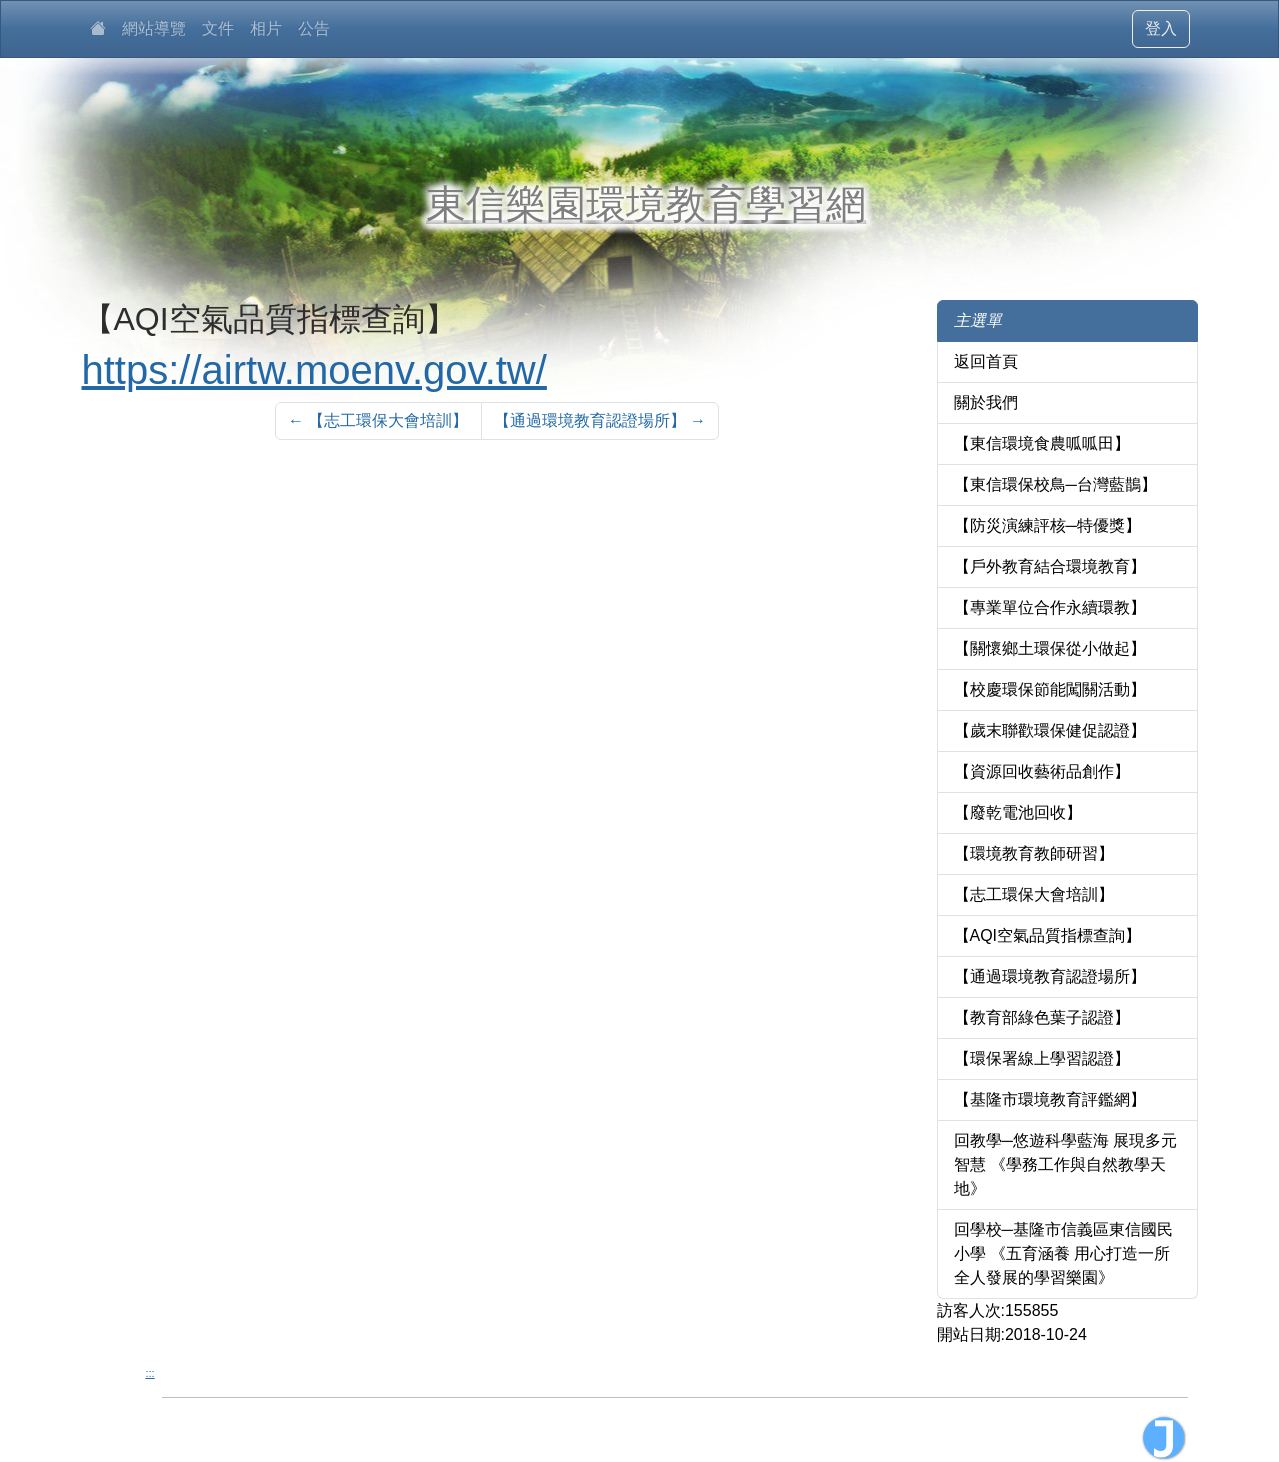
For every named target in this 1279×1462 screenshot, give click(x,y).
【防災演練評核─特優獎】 (1047, 525)
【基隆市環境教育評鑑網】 (1050, 1099)
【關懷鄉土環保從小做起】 (1050, 648)
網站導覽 (154, 28)
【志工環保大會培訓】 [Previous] (378, 420)
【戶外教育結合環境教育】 (1050, 566)
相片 (266, 28)
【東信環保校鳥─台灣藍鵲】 (1055, 484)
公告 (314, 28)
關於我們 (986, 402)
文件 (218, 28)
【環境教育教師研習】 (1034, 853)
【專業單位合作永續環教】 (1050, 607)
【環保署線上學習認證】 (1042, 1058)
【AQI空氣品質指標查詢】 (1048, 935)
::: (150, 1373)
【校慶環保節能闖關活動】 (1050, 689)
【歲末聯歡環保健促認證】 (1050, 730)
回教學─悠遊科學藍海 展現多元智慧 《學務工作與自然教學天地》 (1066, 1164)
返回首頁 (986, 361)
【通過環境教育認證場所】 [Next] (600, 420)
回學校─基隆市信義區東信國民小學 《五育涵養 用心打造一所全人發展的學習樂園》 (1063, 1253)
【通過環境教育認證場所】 (1050, 976)
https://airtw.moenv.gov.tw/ (314, 370)
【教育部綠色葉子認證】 (1042, 1017)
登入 (1161, 28)
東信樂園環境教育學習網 (646, 204)
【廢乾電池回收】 (1018, 812)
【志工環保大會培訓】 (1034, 894)
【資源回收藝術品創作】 (1042, 771)
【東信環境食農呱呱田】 (1042, 443)
